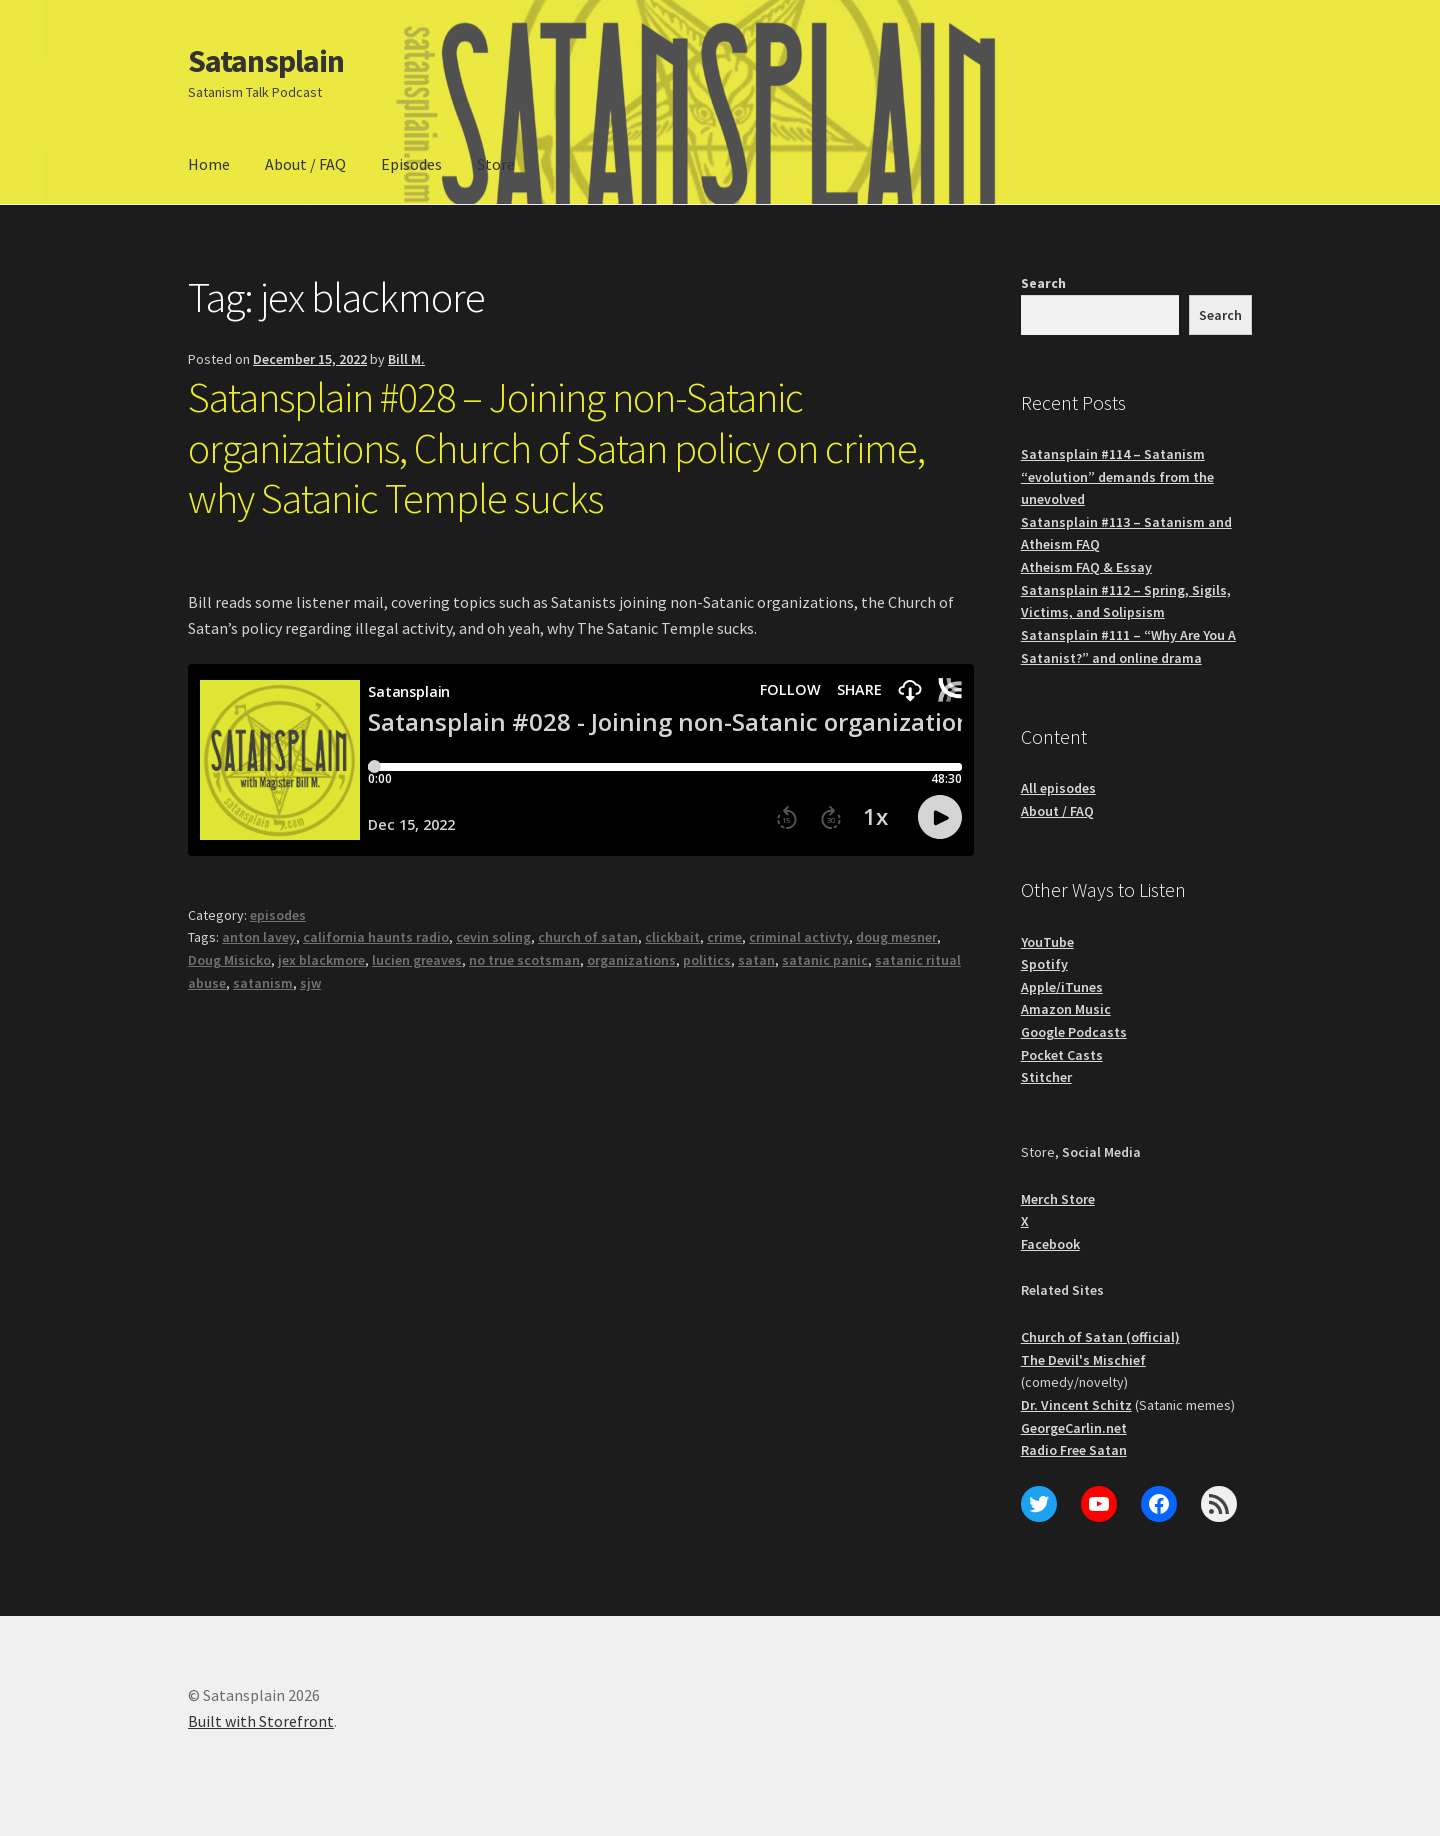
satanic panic (825, 960)
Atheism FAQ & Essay (1086, 567)
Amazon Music (1066, 1009)
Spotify (1044, 964)
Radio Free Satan (1074, 1450)
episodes (278, 915)
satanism (263, 983)
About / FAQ (305, 164)
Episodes (411, 164)
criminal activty (799, 937)
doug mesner (896, 937)
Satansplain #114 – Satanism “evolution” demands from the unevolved (1117, 476)
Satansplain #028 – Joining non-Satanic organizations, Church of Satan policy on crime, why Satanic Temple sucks (556, 448)
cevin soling (493, 937)
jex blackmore (321, 960)
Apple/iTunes (1062, 987)
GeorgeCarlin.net (1074, 1428)
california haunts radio (376, 937)
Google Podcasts (1074, 1032)
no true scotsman (524, 960)
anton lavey (259, 937)
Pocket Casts (1062, 1055)
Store (496, 164)
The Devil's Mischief (1083, 1360)
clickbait (672, 937)
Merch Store (1058, 1199)
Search (1043, 283)
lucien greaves (417, 960)
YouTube (1047, 942)
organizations (631, 960)
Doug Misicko (229, 960)
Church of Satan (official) (1100, 1337)
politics (707, 960)
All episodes (1058, 788)
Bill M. (406, 359)
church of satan (588, 937)
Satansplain (266, 61)
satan (756, 960)
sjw (310, 983)
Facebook (1050, 1244)
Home (209, 164)
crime (724, 937)
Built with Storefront (261, 1721)
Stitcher (1046, 1077)
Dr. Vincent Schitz (1076, 1405)
